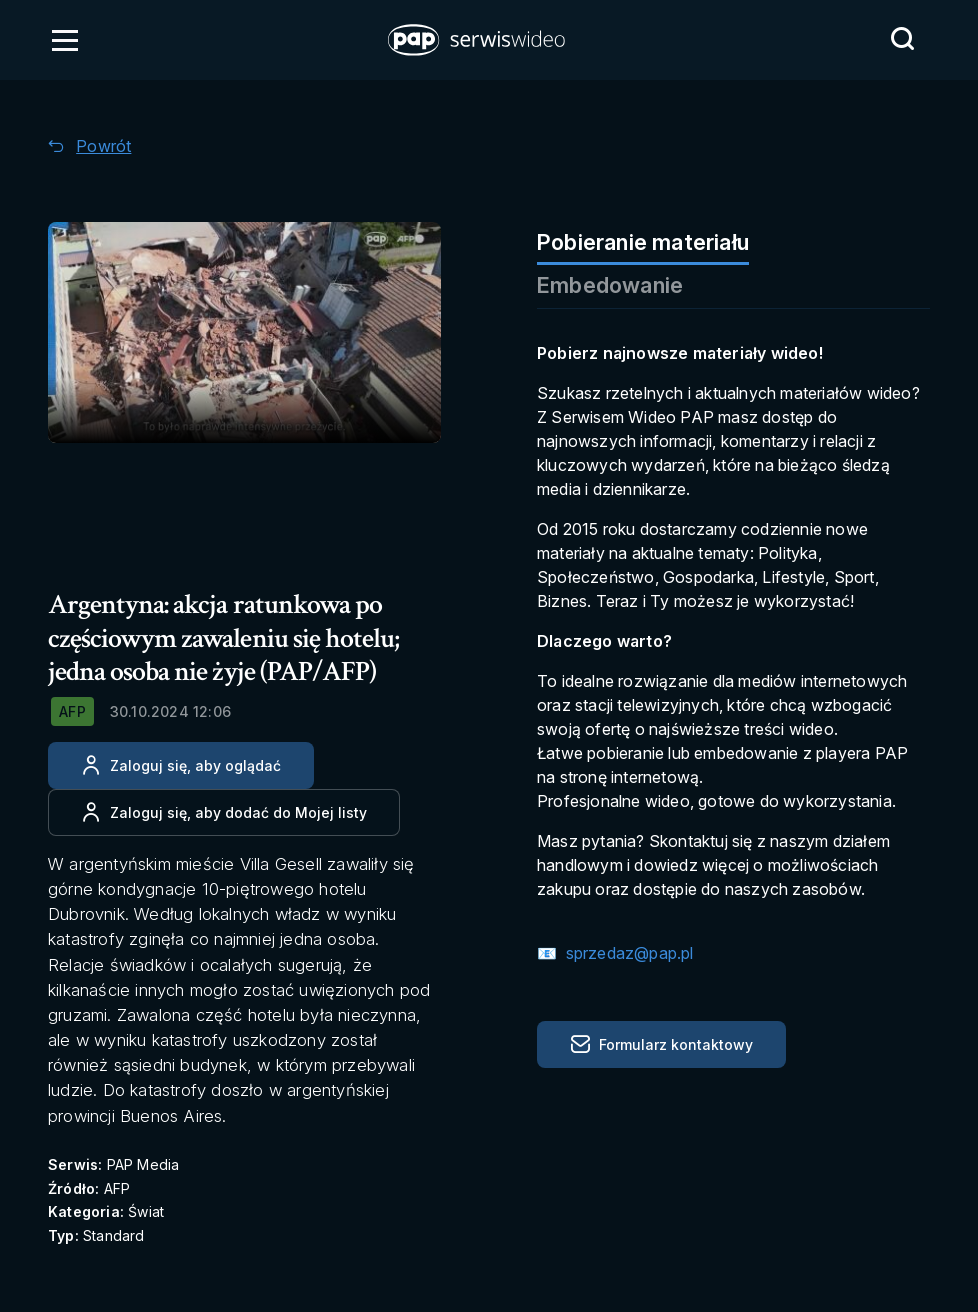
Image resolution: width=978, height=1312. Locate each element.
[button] (478, 40)
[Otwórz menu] (65, 40)
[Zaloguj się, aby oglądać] (181, 765)
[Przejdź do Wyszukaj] (902, 39)
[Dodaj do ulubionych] (224, 812)
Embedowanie (610, 285)
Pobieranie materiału (643, 242)
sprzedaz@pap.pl (627, 953)
